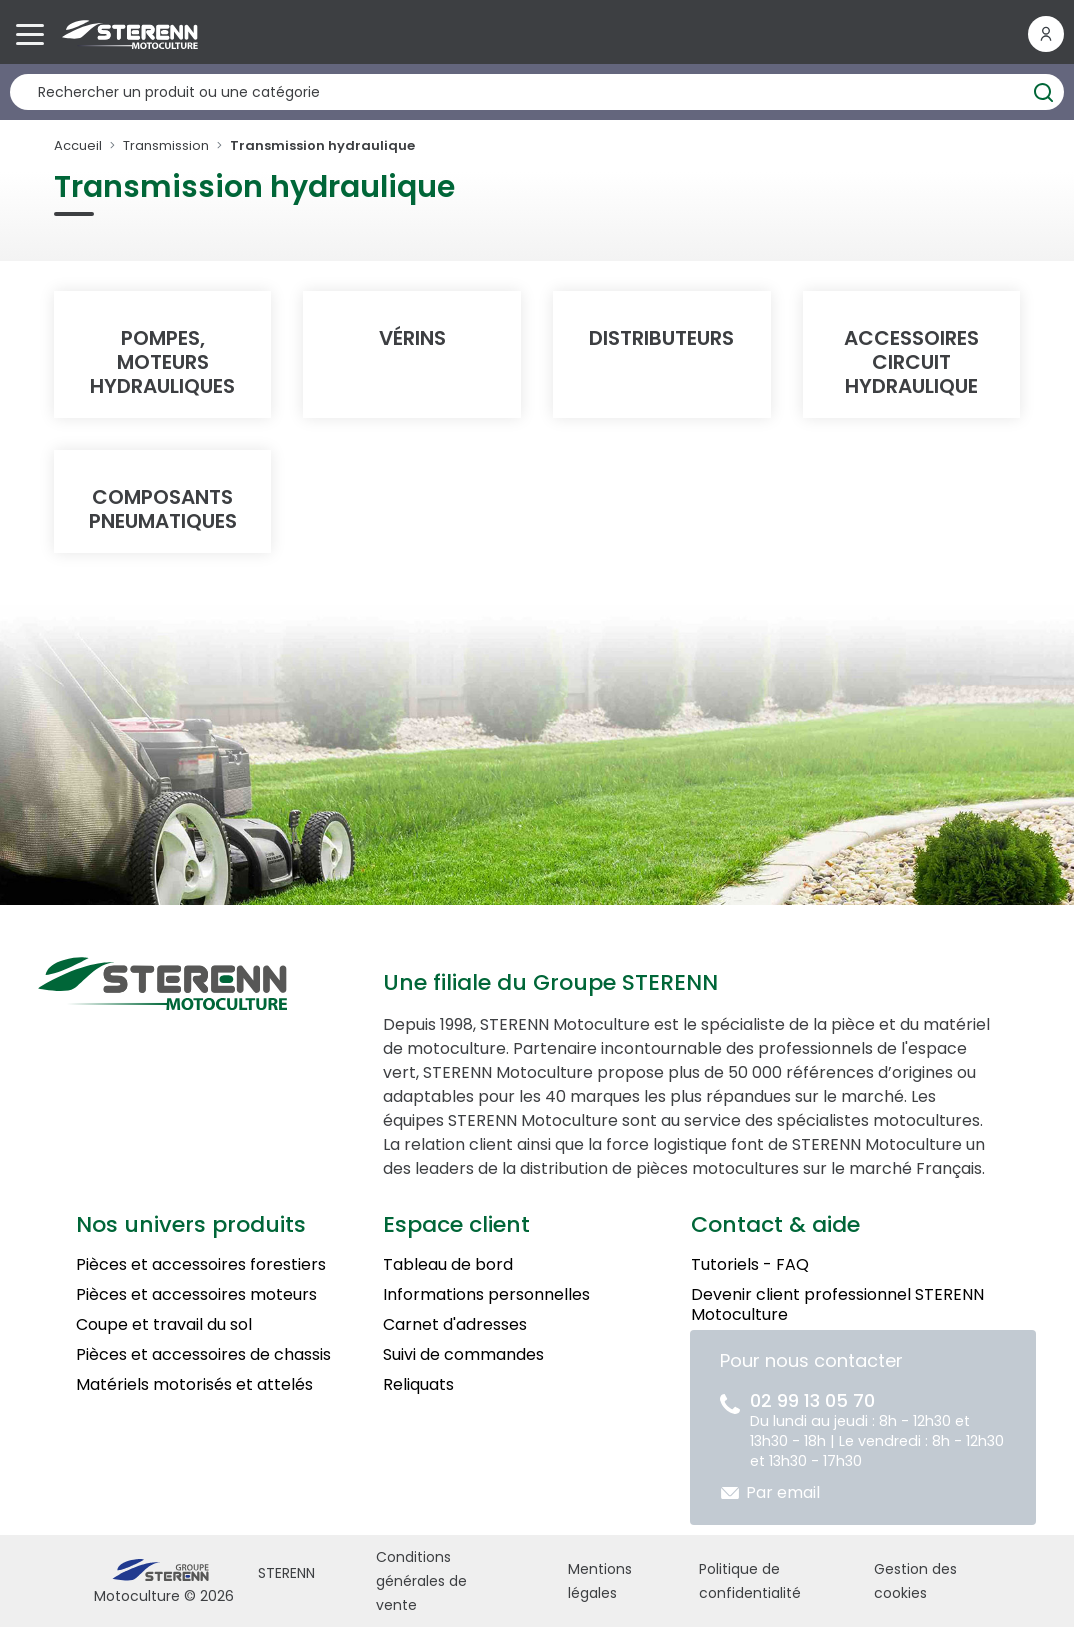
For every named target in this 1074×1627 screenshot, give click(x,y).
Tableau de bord (448, 1264)
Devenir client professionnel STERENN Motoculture (837, 1304)
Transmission (166, 145)
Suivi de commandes (463, 1354)
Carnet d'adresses (455, 1324)
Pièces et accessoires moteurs (196, 1294)
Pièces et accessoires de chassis (203, 1354)
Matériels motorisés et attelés (194, 1384)
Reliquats (418, 1384)
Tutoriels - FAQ (750, 1264)
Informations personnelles (486, 1294)
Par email (783, 1492)
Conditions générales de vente (421, 1581)
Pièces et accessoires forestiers (201, 1264)
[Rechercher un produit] (537, 92)
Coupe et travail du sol (164, 1324)
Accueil (78, 145)
